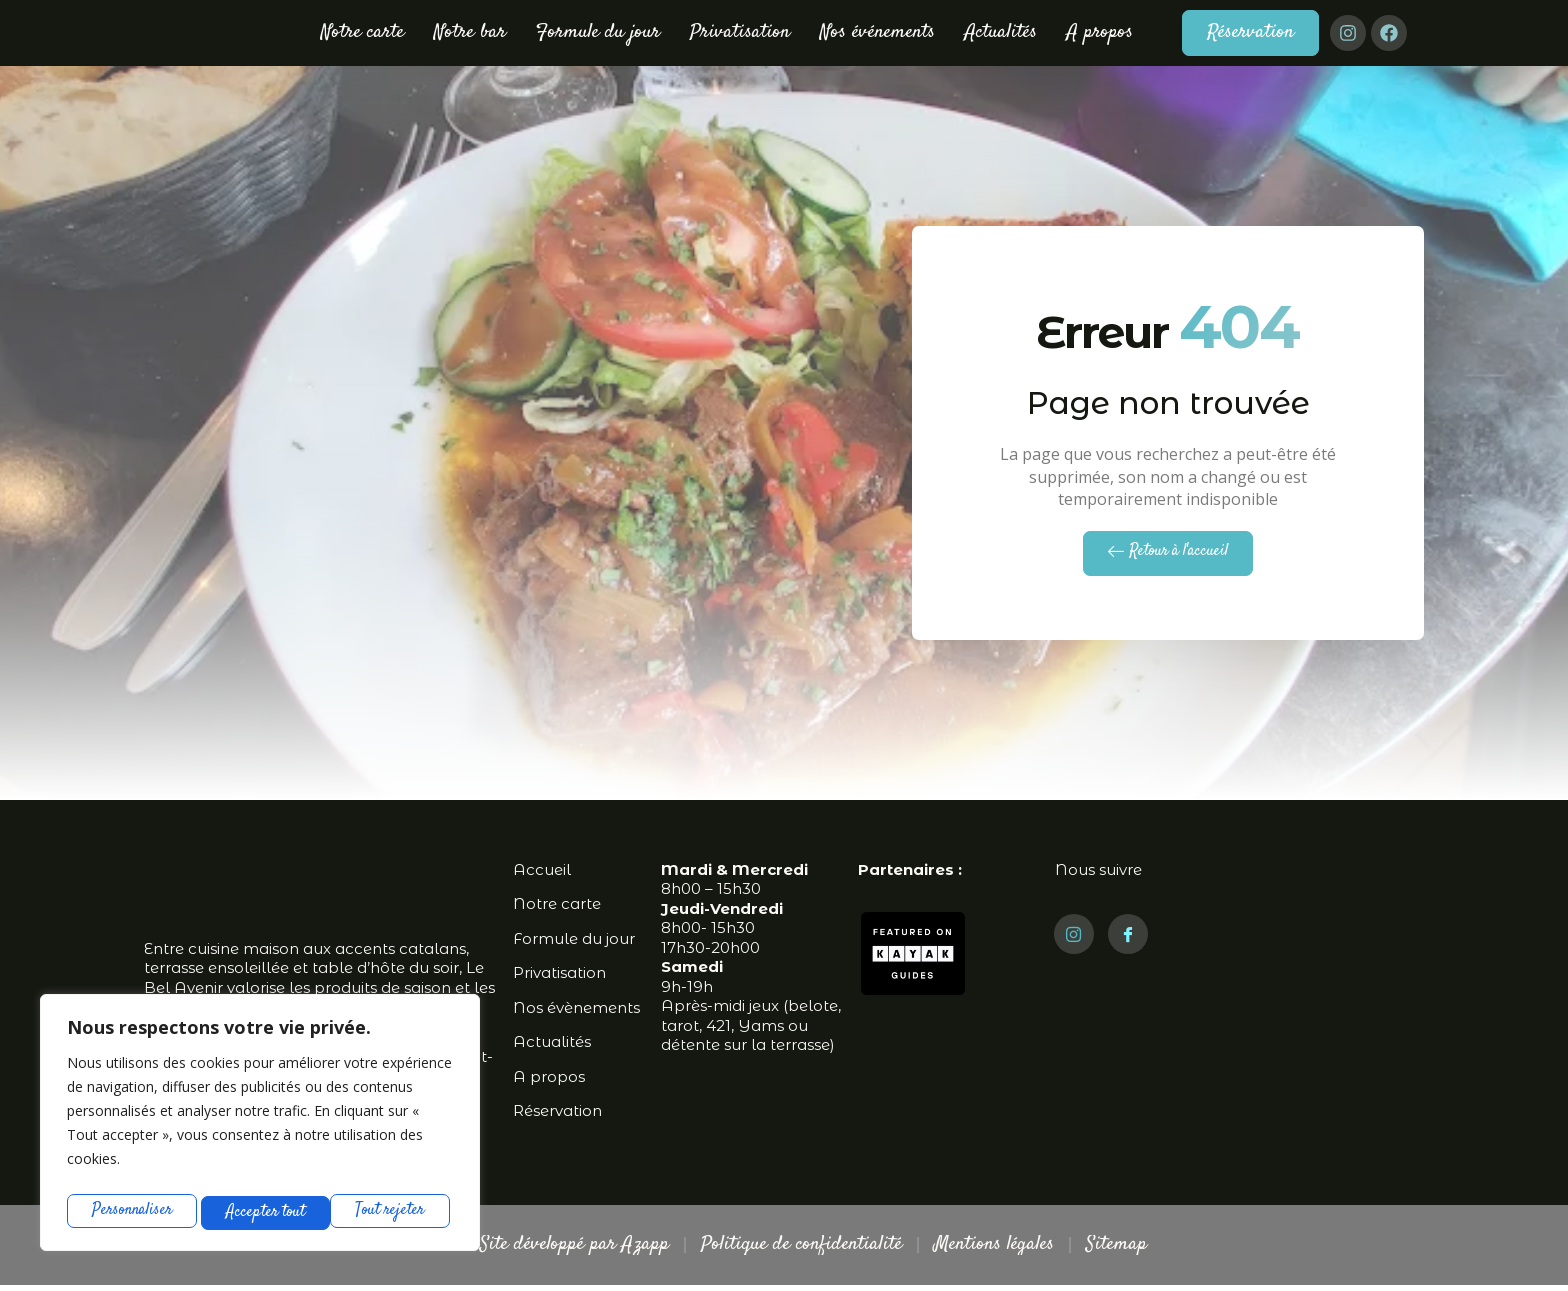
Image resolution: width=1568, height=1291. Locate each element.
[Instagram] (1074, 940)
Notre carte (362, 32)
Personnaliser (132, 1210)
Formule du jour (598, 32)
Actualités (1001, 32)
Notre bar (470, 32)
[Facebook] (1128, 940)
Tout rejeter (261, 1210)
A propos (1100, 32)
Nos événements (877, 32)
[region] (260, 1125)
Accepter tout (389, 1210)
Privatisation (740, 32)
